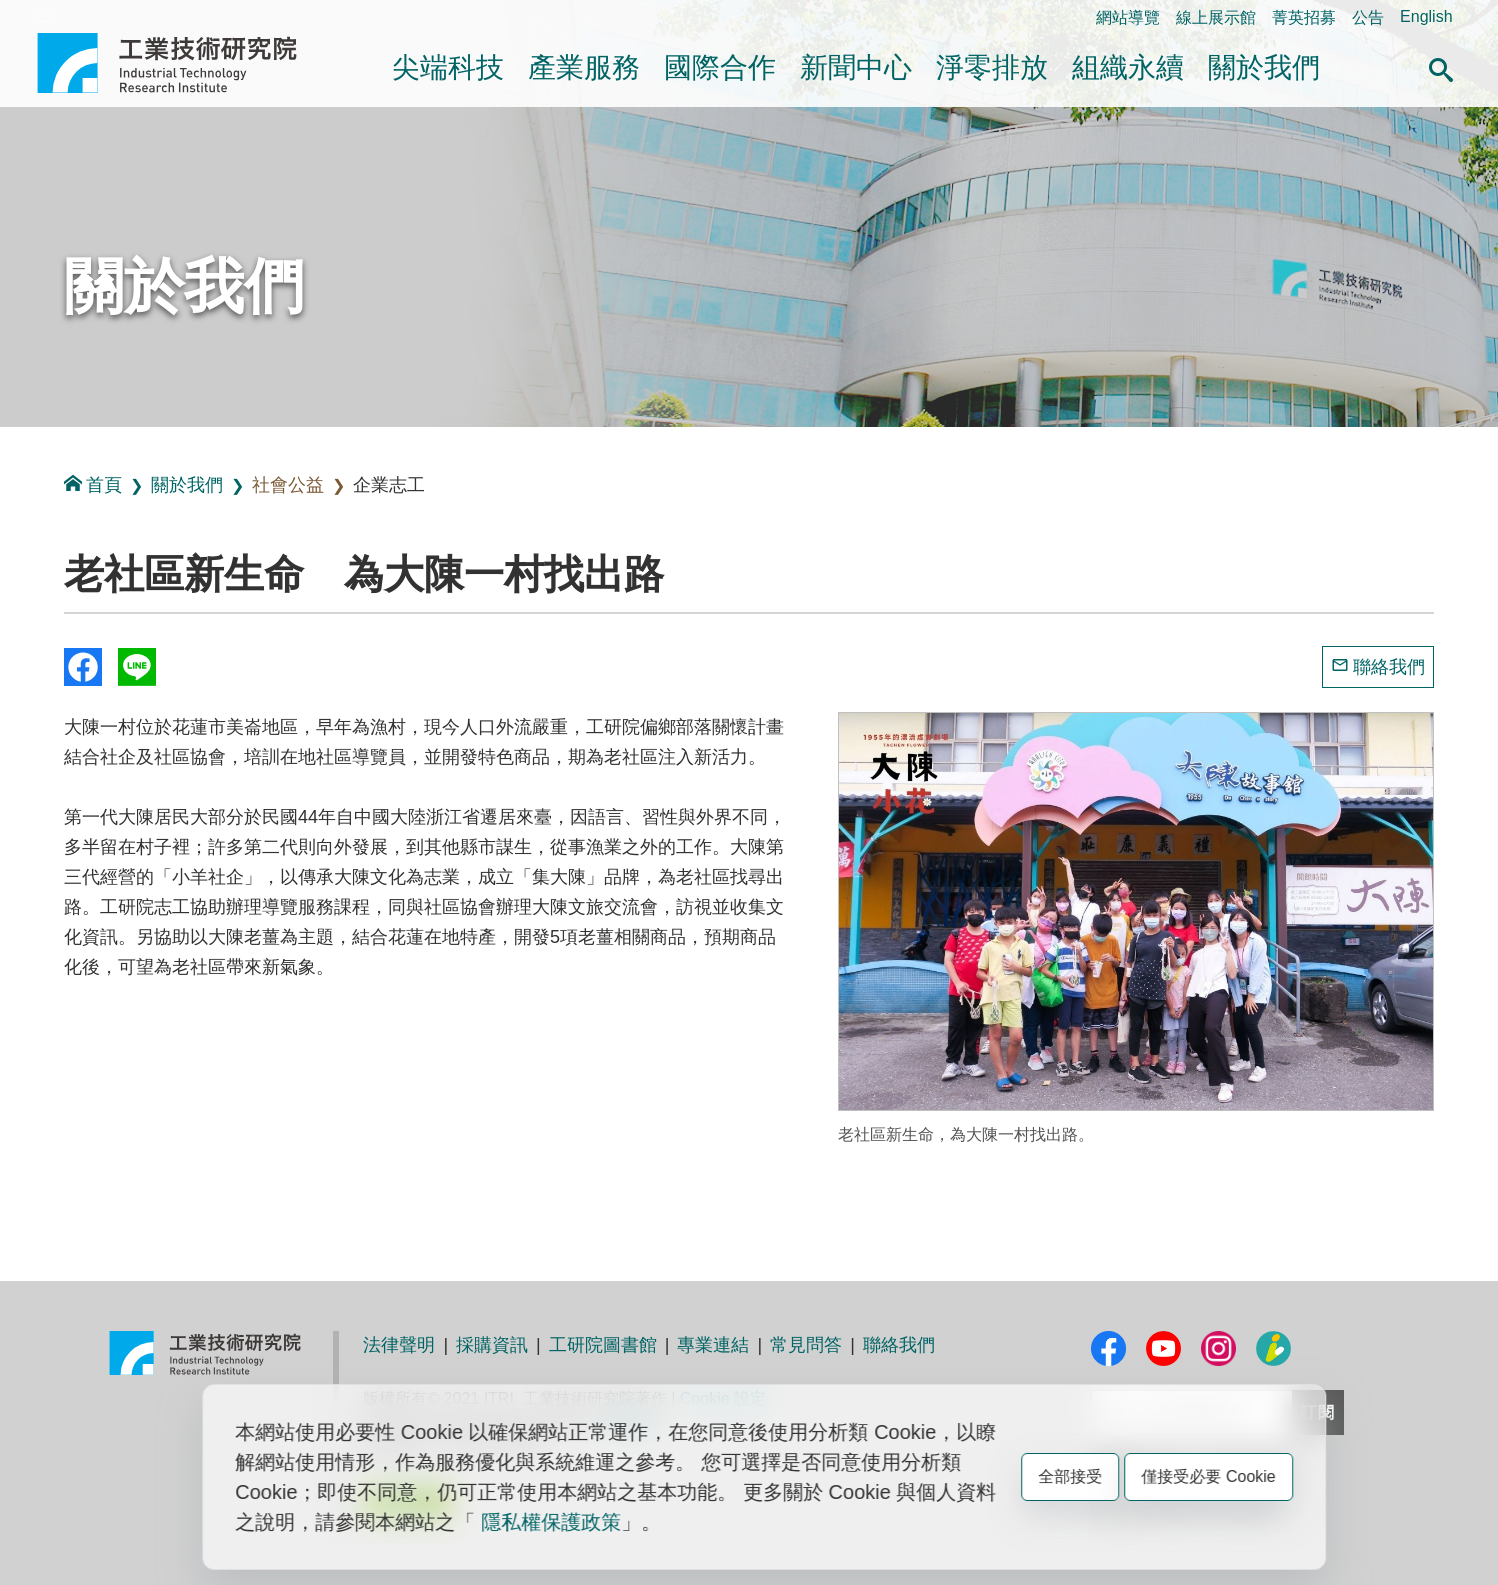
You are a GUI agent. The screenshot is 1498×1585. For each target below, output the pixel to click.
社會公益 (288, 485)
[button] (1441, 67)
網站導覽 (1128, 17)
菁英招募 (1304, 17)
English (1426, 16)
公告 (1368, 17)
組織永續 (1128, 67)
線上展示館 (1216, 17)
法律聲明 (399, 1345)
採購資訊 (492, 1345)
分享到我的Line (137, 667)
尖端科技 (448, 67)
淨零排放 (992, 67)
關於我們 (1264, 67)
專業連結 (713, 1345)
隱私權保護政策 (551, 1522)
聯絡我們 (1389, 667)
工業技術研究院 (181, 63)
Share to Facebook (83, 667)
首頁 (93, 484)
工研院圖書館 (603, 1345)
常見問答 (806, 1345)
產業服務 (584, 67)
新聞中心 (856, 67)
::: (43, 16)
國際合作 (720, 67)
